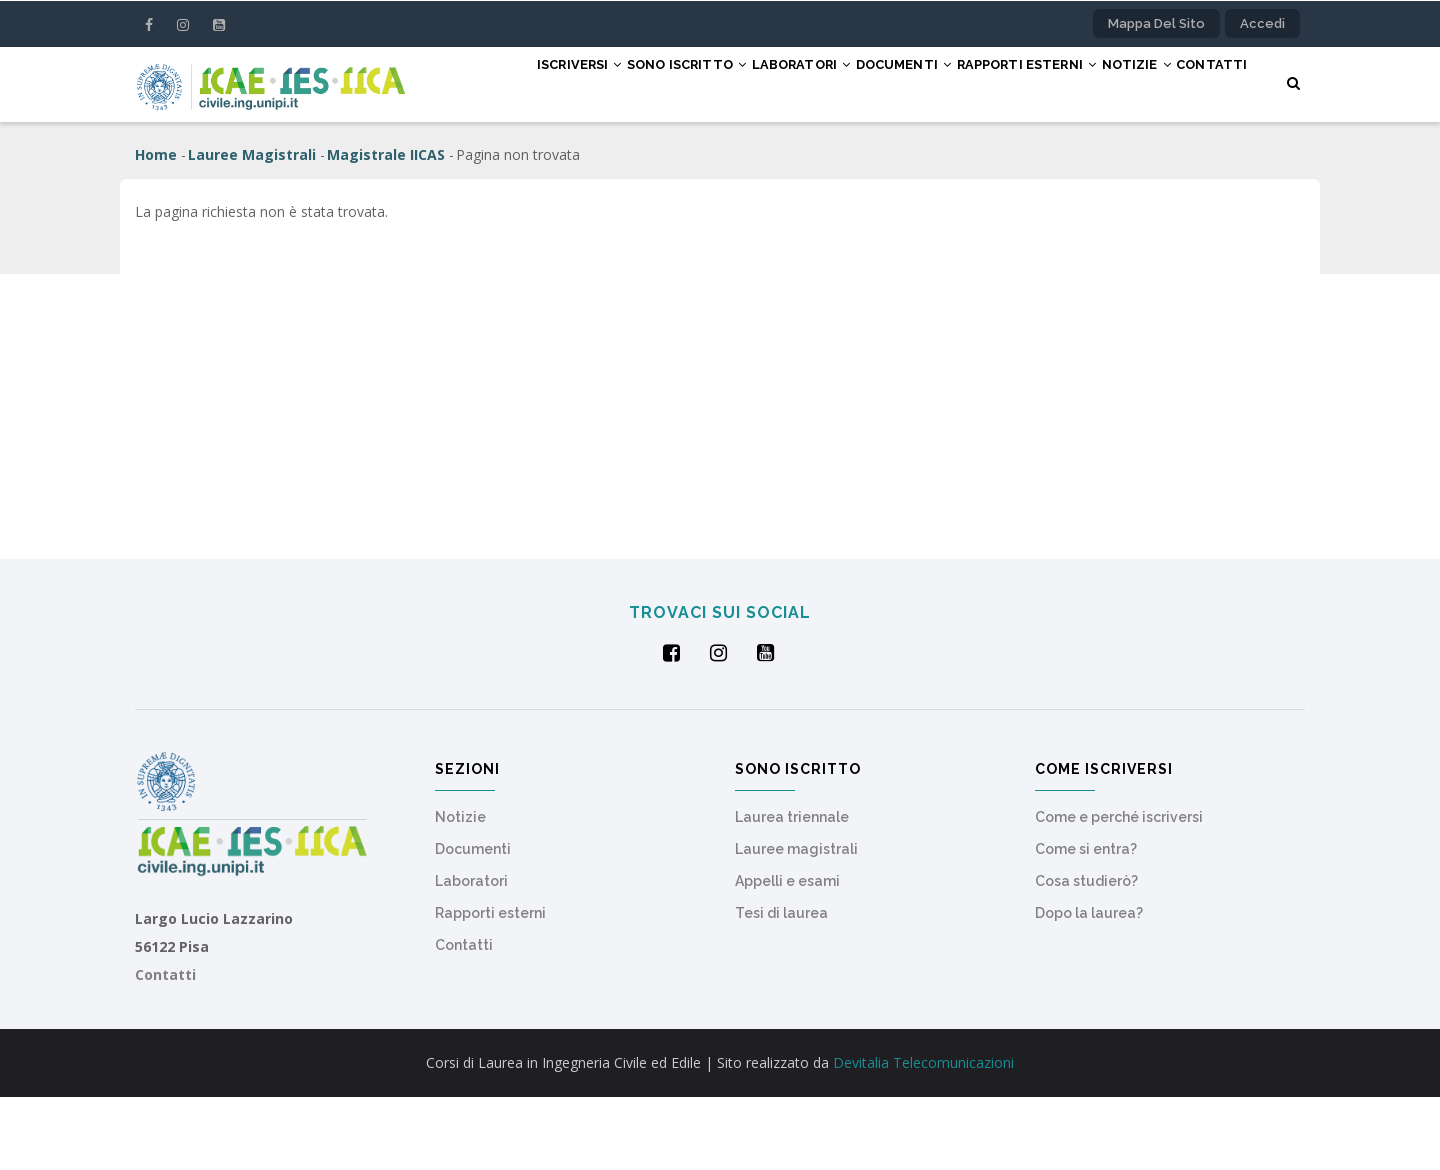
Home (156, 227)
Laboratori (746, 83)
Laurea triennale (792, 890)
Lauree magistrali (796, 922)
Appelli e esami (787, 954)
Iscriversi (489, 83)
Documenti (865, 83)
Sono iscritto (614, 83)
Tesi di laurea (781, 986)
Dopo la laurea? (1089, 986)
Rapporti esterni (1004, 83)
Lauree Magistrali (252, 227)
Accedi (1262, 23)
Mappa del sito (1156, 23)
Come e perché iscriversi (1119, 890)
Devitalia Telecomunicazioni (923, 1135)
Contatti (480, 157)
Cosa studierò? (1086, 954)
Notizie (1132, 83)
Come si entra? (1086, 922)
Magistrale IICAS (386, 227)
